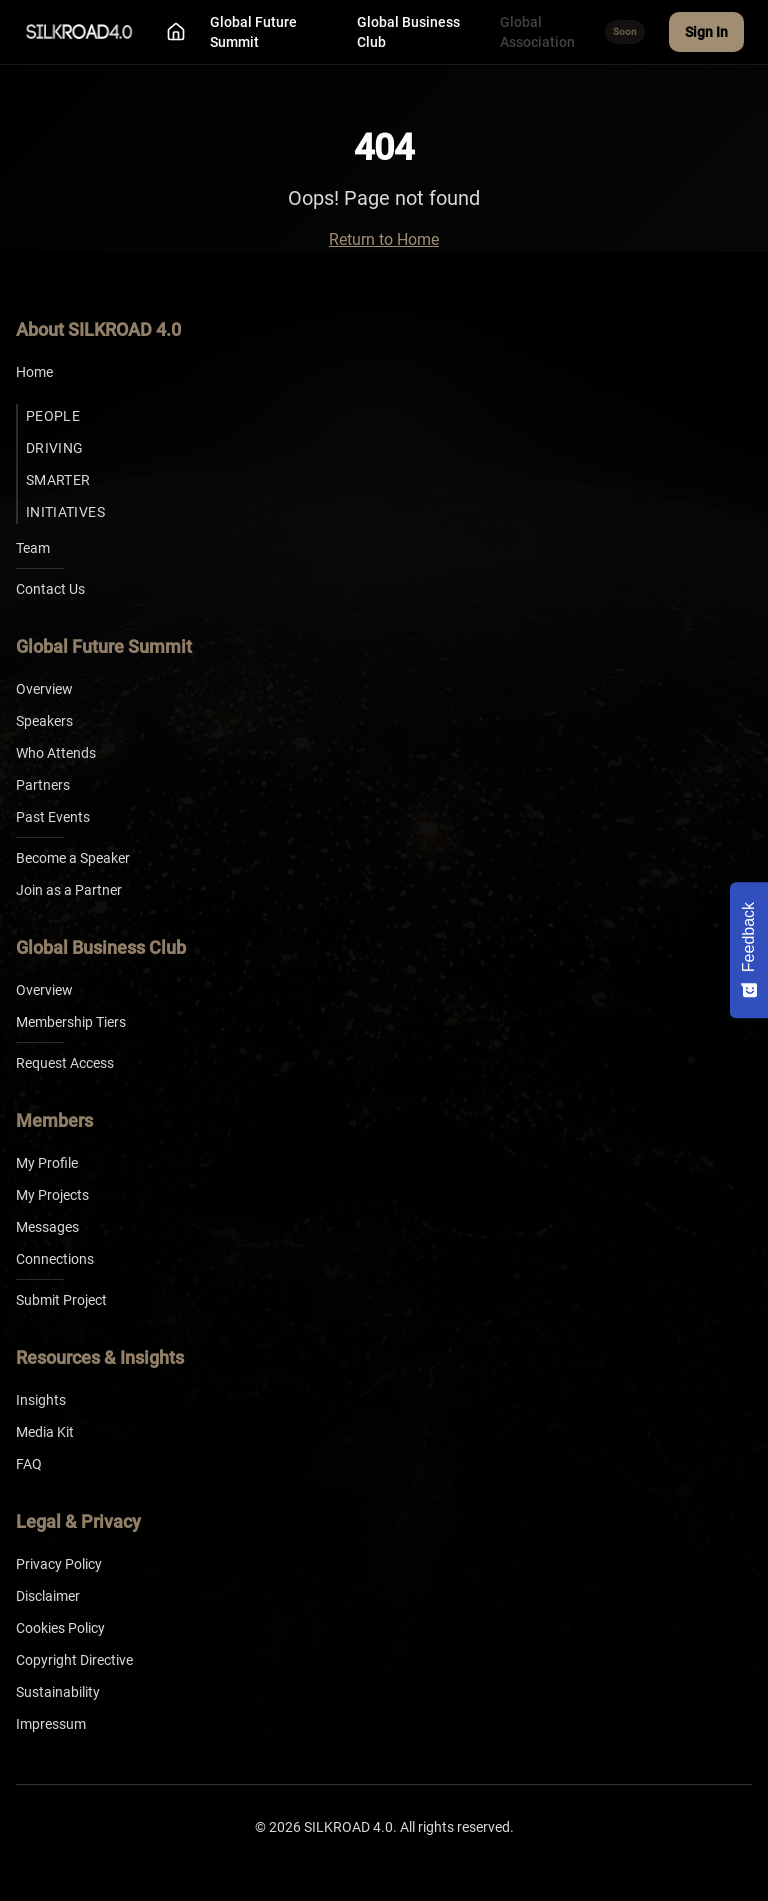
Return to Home (384, 239)
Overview (44, 689)
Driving (54, 448)
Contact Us (50, 589)
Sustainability (58, 1692)
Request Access (65, 1063)
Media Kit (45, 1432)
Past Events (53, 817)
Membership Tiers (71, 1022)
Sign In (706, 32)
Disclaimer (48, 1596)
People (53, 416)
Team (33, 548)
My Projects (52, 1195)
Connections (55, 1259)
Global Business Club (408, 32)
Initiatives (65, 512)
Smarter (58, 480)
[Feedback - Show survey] (749, 950)
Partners (43, 785)
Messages (47, 1227)
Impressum (51, 1724)
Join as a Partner (69, 890)
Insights (41, 1400)
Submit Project (61, 1300)
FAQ (29, 1464)
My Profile (47, 1163)
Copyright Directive (74, 1660)
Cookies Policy (60, 1628)
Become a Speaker (73, 858)
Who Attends (56, 753)
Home (34, 372)
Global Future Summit (253, 32)
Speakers (44, 721)
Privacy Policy (59, 1564)
